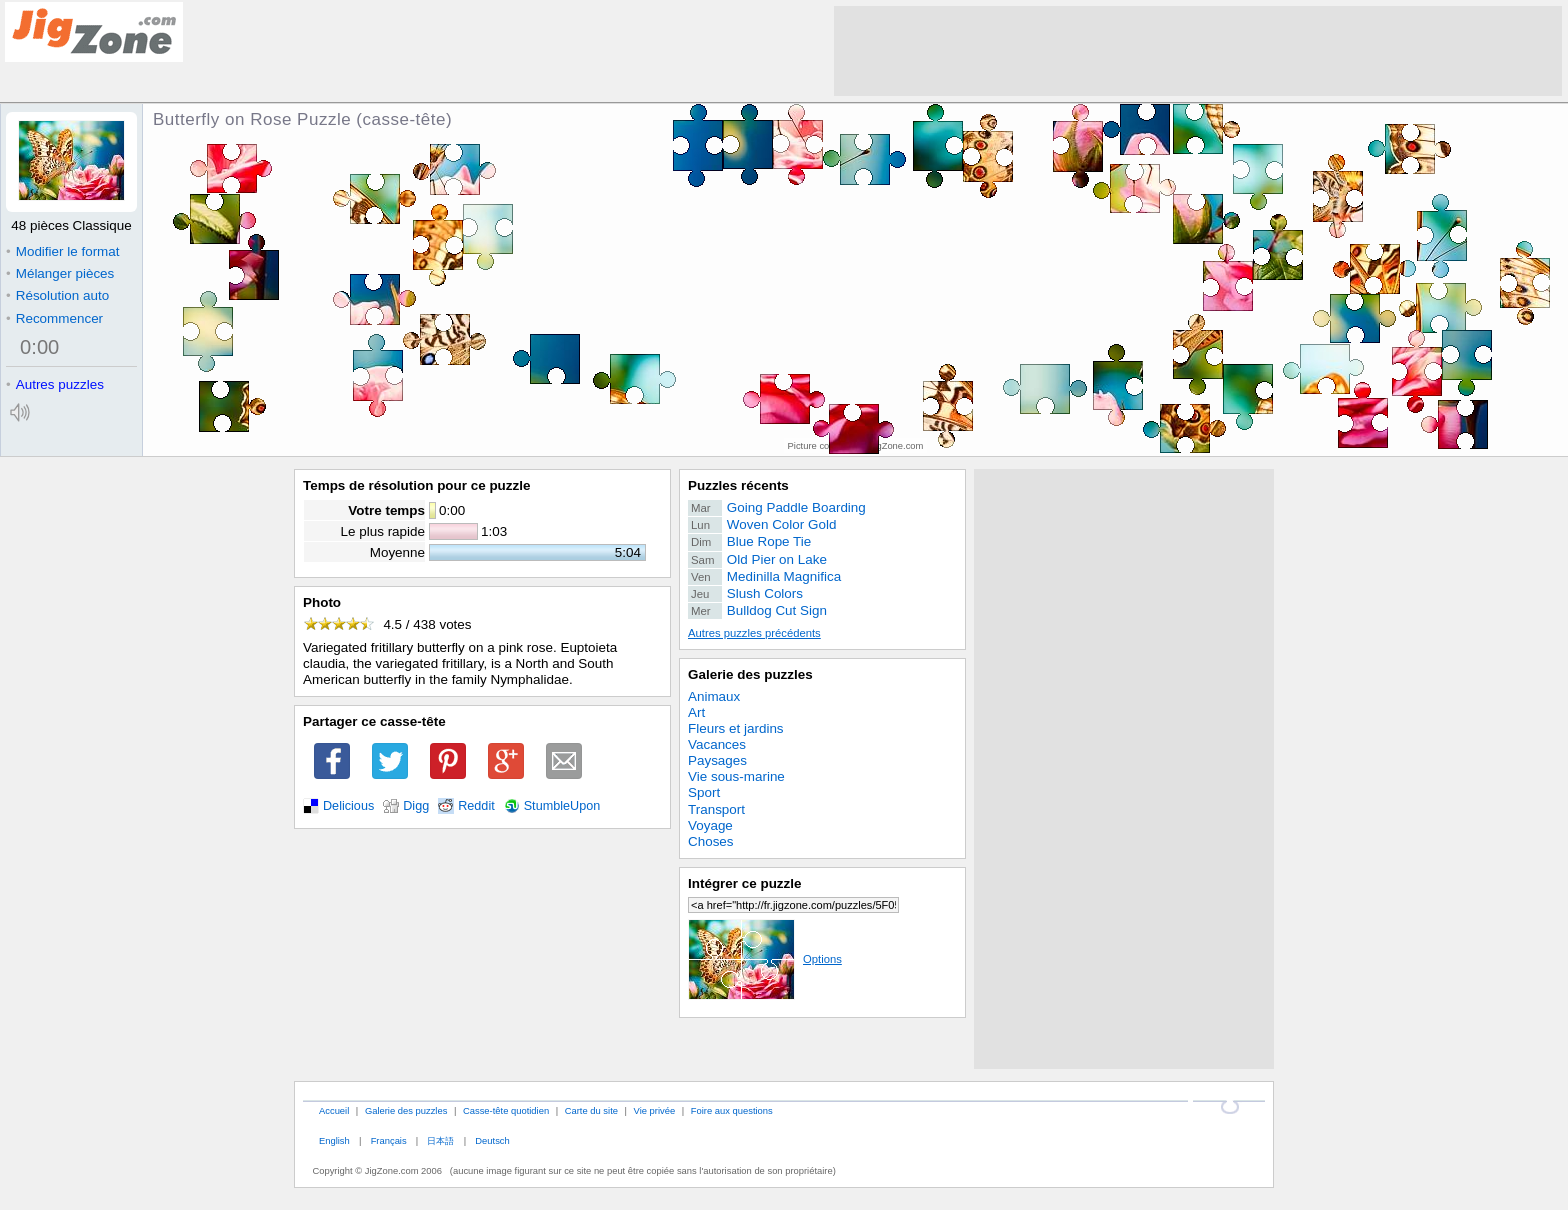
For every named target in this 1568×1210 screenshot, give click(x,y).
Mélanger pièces (60, 273)
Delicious (348, 806)
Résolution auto (57, 295)
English (334, 1140)
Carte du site (591, 1110)
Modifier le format (63, 251)
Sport (704, 792)
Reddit (476, 806)
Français (389, 1140)
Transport (716, 809)
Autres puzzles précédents (754, 633)
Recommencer (54, 318)
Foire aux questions (732, 1110)
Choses (711, 841)
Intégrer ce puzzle (745, 883)
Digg (416, 806)
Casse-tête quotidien (506, 1110)
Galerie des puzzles (750, 674)
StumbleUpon (562, 806)
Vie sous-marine (736, 776)
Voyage (710, 825)
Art (696, 712)
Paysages (717, 760)
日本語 (440, 1140)
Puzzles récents (738, 485)
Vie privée (655, 1110)
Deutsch (492, 1140)
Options (765, 959)
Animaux (714, 696)
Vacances (717, 744)
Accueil (334, 1110)
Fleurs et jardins (736, 728)
